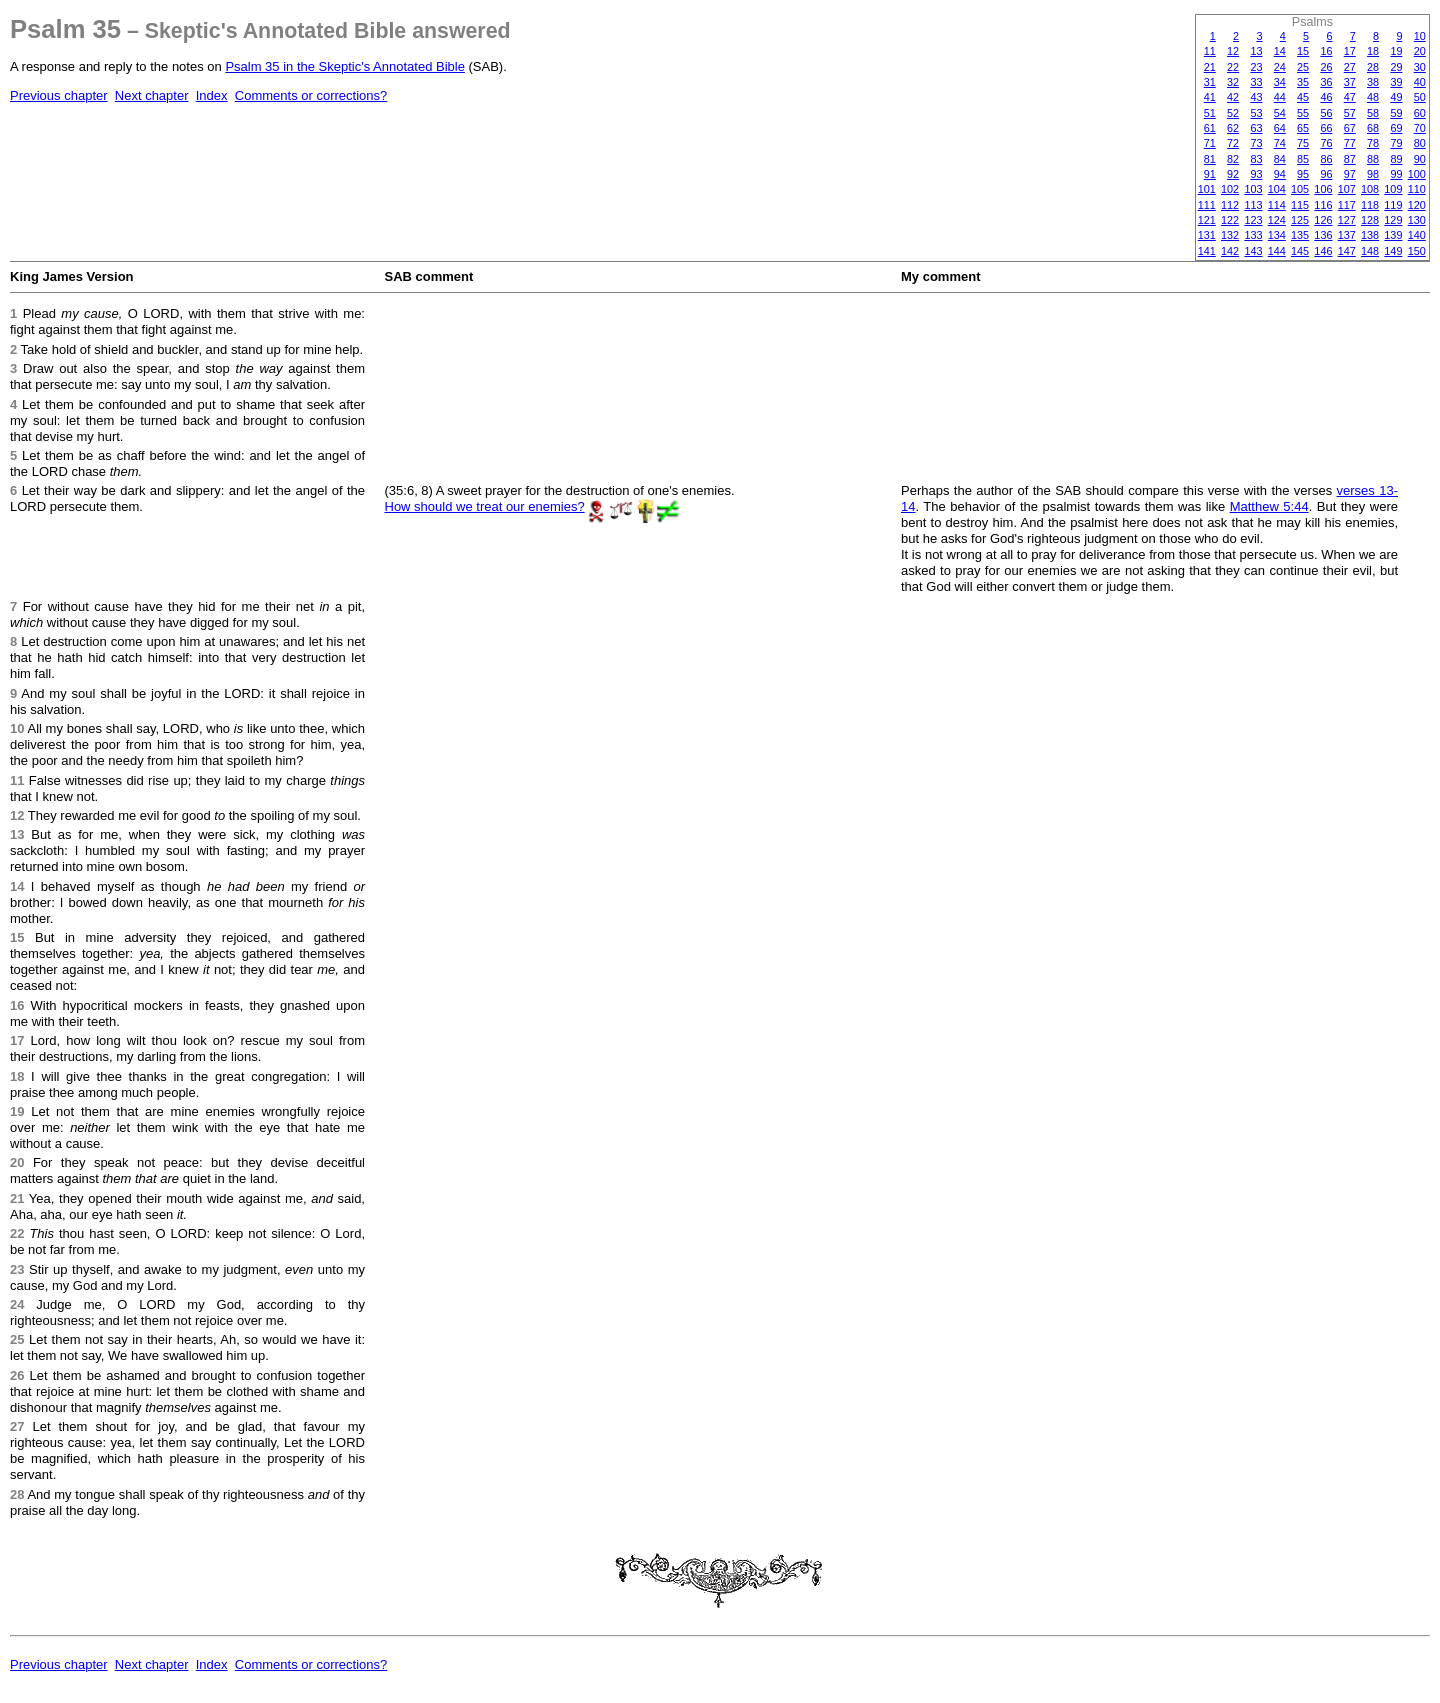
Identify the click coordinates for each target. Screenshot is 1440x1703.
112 (1230, 205)
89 (1396, 159)
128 (1370, 220)
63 (1256, 128)
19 (1396, 51)
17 (1350, 51)
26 (1326, 67)
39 (1396, 82)
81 (1210, 159)
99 (1396, 174)
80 (1420, 143)
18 (1373, 51)
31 (1210, 82)
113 (1253, 205)
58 (1373, 113)
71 (1210, 143)
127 (1347, 220)
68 (1373, 128)
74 (1280, 143)
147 (1347, 251)
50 (1420, 97)
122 (1230, 220)
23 (1256, 67)
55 (1303, 113)
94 (1280, 174)
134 (1277, 235)
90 (1420, 159)
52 (1233, 113)
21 (1210, 67)
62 (1233, 128)
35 (1303, 82)
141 (1207, 251)
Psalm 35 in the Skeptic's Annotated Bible (345, 66)
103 (1253, 189)
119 (1393, 205)
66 (1326, 128)
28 (1373, 67)
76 (1326, 143)
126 (1323, 220)
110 (1417, 189)
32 (1233, 82)
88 (1373, 159)
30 (1420, 67)
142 (1230, 251)
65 (1303, 128)
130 (1417, 220)
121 (1207, 220)
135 (1300, 235)
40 (1420, 82)
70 (1420, 128)
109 (1393, 189)
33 (1256, 82)
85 (1303, 159)
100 (1417, 174)
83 (1256, 159)
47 (1350, 97)
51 (1210, 113)
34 (1280, 82)
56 (1326, 113)
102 (1230, 189)
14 (1280, 51)
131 (1207, 235)
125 (1300, 220)
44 (1280, 97)
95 (1303, 174)
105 (1300, 189)
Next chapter (152, 95)
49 (1396, 97)
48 (1373, 97)
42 (1233, 97)
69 (1396, 128)
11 (1210, 51)
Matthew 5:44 (1269, 506)
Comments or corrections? (311, 95)
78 (1373, 143)
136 (1323, 235)
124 (1277, 220)
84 (1280, 159)
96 (1326, 174)
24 (1280, 67)
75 (1303, 143)
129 (1393, 220)
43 (1256, 97)
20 (1420, 51)
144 (1277, 251)
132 (1230, 235)
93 (1256, 174)
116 (1323, 205)
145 (1300, 251)
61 (1210, 128)
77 (1350, 143)
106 (1323, 189)
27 (1350, 67)
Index (212, 95)
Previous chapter (59, 95)
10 (1420, 36)
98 (1373, 174)
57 (1350, 113)
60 (1420, 113)
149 (1393, 251)
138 (1370, 235)
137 (1347, 235)
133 (1253, 235)
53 (1256, 113)
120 (1417, 205)
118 (1370, 205)
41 (1210, 97)
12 (1233, 51)
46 (1326, 97)
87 (1350, 159)
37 (1350, 82)
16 (1326, 51)
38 (1373, 82)
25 (1303, 67)
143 (1253, 251)
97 (1350, 174)
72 (1233, 143)
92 (1233, 174)
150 (1417, 251)
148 (1370, 251)
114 (1277, 205)
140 (1417, 235)
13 (1256, 51)
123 (1253, 220)
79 (1396, 143)
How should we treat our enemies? (485, 506)
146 (1323, 251)
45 (1303, 97)
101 (1207, 189)
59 (1396, 113)
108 (1370, 189)
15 (1303, 51)
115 (1300, 205)
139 (1393, 235)
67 (1350, 128)
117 (1347, 205)
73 (1256, 143)
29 (1396, 67)
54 (1280, 113)
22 (1233, 67)
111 (1207, 205)
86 (1326, 159)
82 (1233, 159)
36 (1326, 82)
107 (1347, 189)
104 (1277, 189)
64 (1280, 128)
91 (1210, 174)
